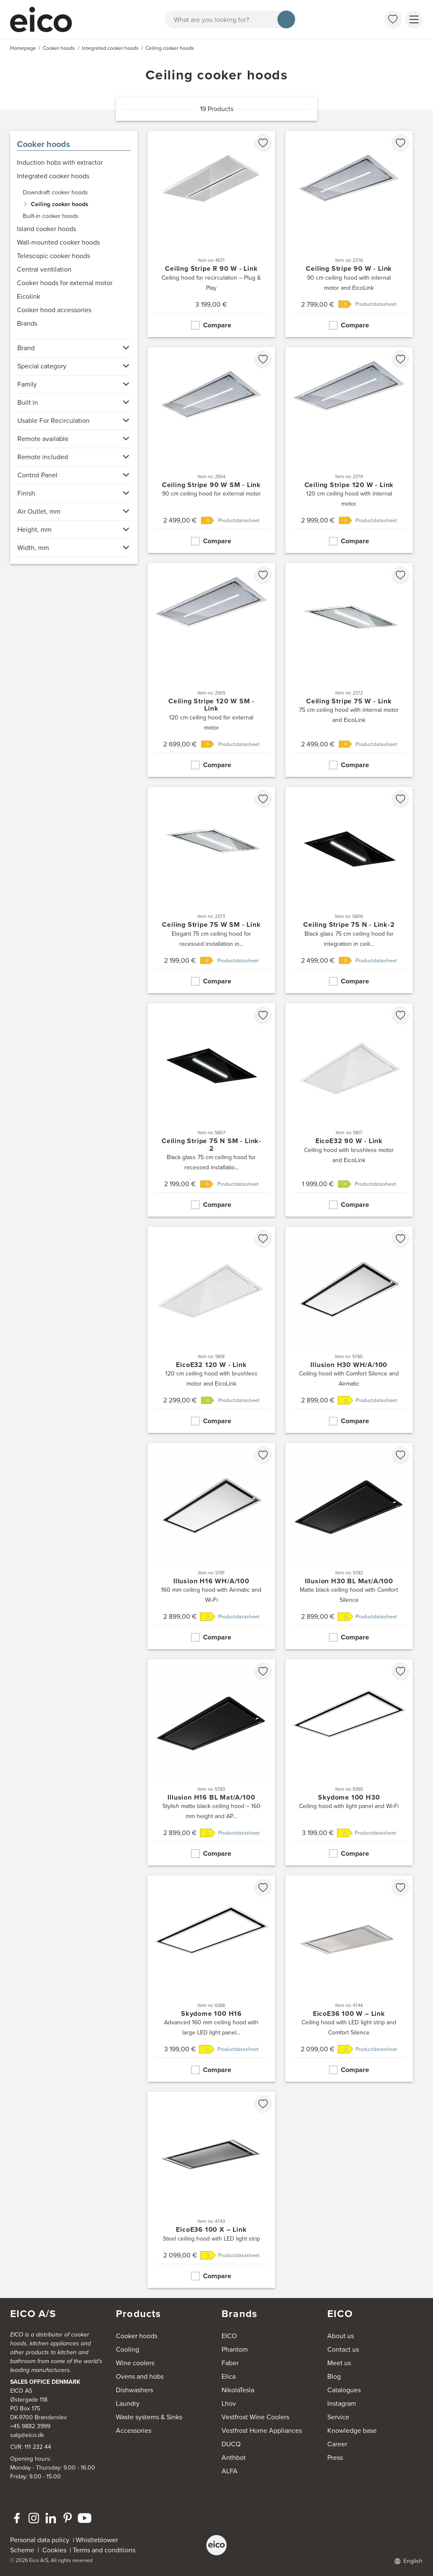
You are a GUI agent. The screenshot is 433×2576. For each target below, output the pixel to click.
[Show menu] (414, 19)
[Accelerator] (44, 19)
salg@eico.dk (27, 2435)
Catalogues (344, 2390)
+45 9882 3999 (30, 2426)
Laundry (128, 2403)
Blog (334, 2376)
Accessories (133, 2430)
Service (338, 2417)
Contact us (343, 2349)
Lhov (229, 2403)
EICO (229, 2336)
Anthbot (234, 2457)
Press (335, 2457)
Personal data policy (39, 2540)
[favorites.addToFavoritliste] (263, 143)
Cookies (56, 2550)
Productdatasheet (376, 304)
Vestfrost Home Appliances (262, 2430)
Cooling (127, 2349)
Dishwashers (134, 2390)
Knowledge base (352, 2430)
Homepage (23, 48)
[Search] (286, 19)
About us (340, 2336)
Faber (230, 2363)
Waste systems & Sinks (149, 2417)
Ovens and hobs (140, 2376)
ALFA (230, 2471)
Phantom (235, 2349)
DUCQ (231, 2444)
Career (337, 2444)
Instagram (341, 2403)
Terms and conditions (104, 2550)
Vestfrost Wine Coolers (255, 2417)
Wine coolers (135, 2363)
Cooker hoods (43, 144)
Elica (229, 2376)
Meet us (339, 2363)
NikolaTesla (238, 2390)
